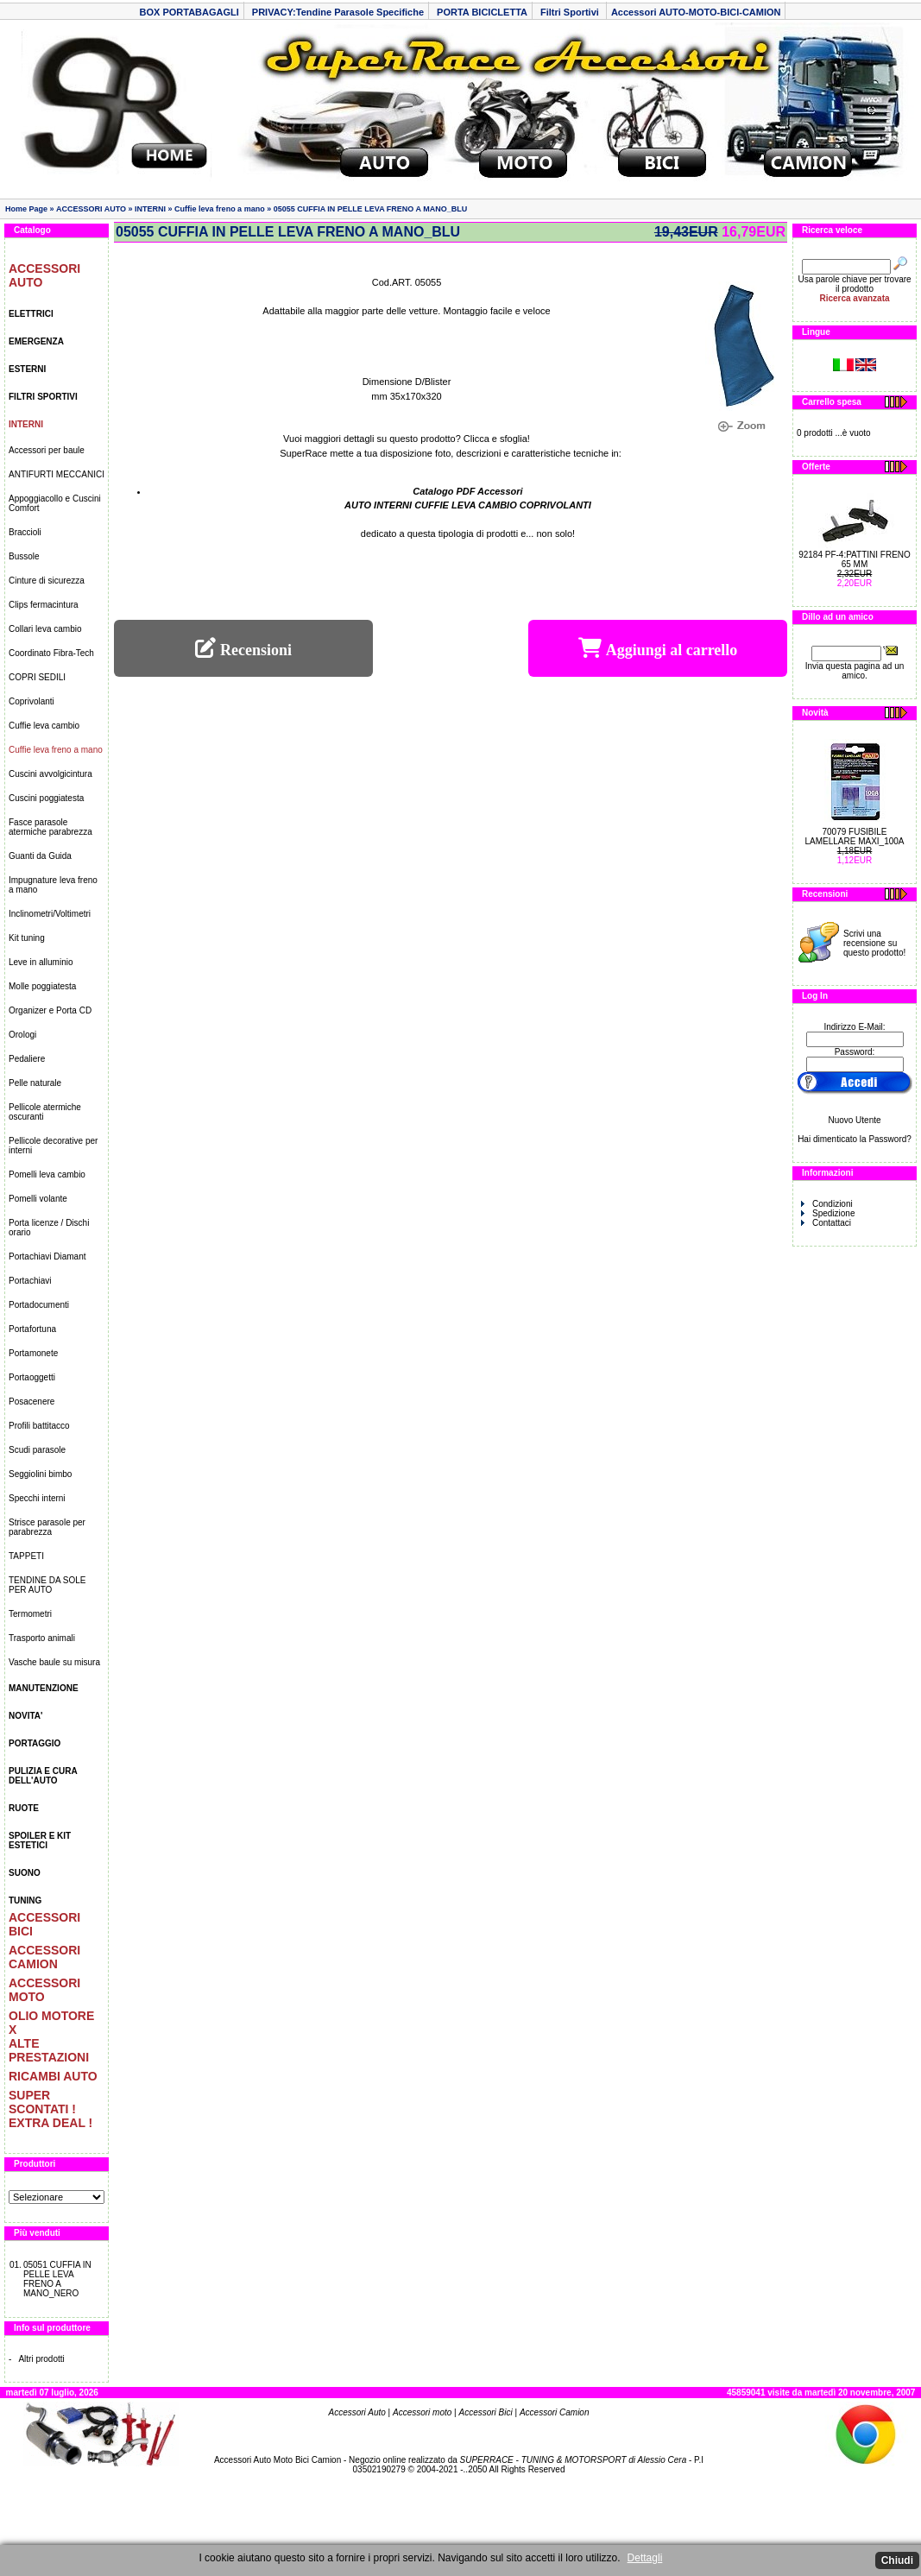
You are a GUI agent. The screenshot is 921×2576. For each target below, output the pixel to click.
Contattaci (826, 1223)
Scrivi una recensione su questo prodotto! (874, 943)
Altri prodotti (41, 2359)
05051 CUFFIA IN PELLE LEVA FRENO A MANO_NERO (57, 2279)
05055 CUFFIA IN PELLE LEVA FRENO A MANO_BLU (371, 209)
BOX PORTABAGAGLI (189, 12)
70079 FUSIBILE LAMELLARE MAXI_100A (854, 836)
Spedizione (828, 1213)
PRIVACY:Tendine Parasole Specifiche (338, 12)
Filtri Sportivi (571, 12)
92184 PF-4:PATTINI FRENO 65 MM (854, 559)
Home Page (26, 209)
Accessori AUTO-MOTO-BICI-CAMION (696, 12)
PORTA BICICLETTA (482, 12)
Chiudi (897, 2560)
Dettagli (645, 2558)
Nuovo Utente (854, 1120)
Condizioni (827, 1204)
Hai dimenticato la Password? (855, 1139)
